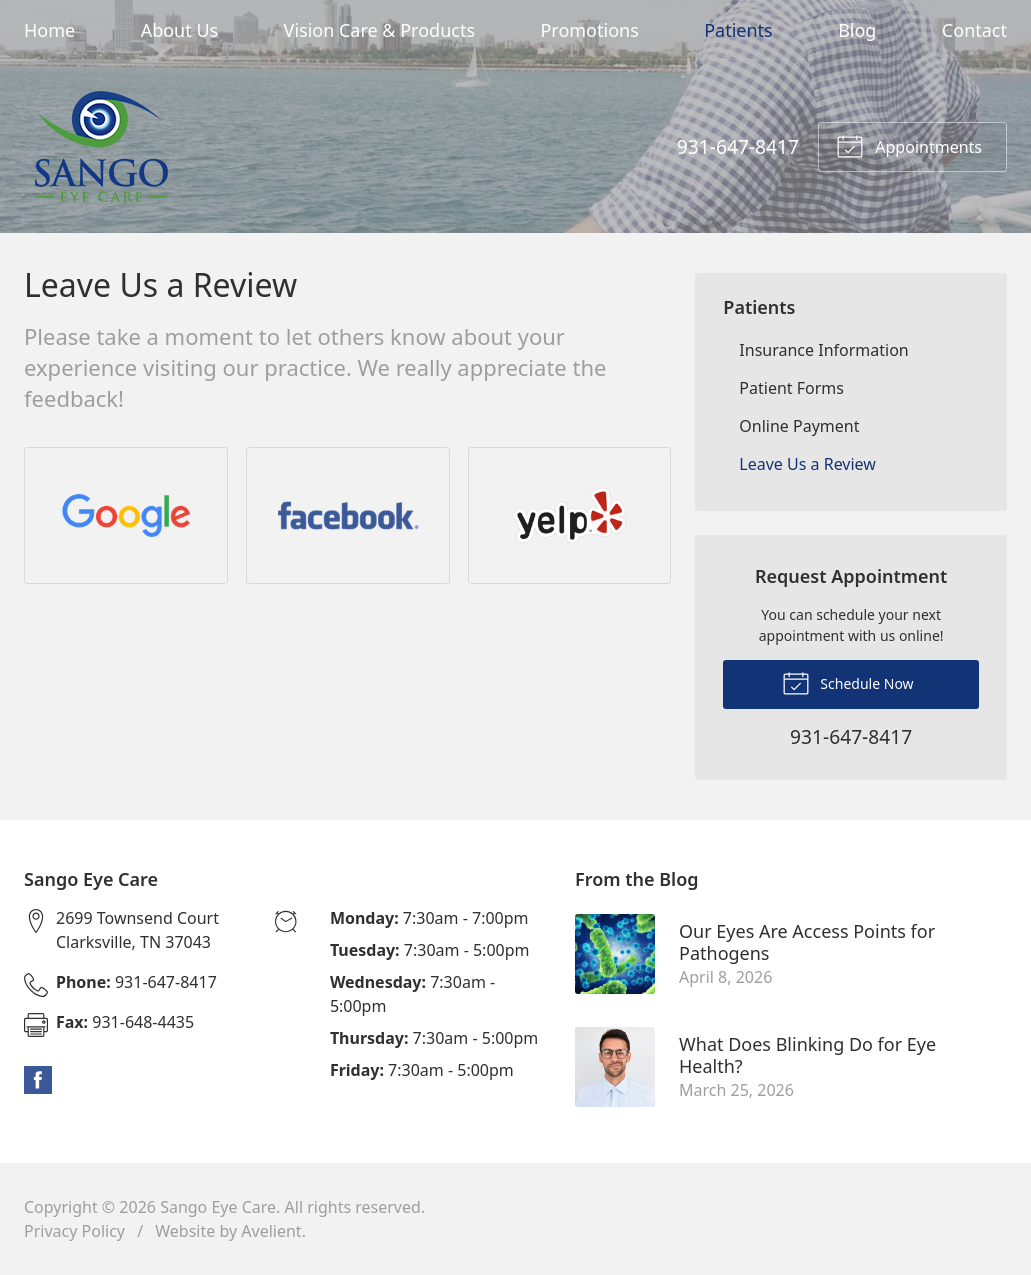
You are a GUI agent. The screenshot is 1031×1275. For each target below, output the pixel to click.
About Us (180, 30)
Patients (738, 30)
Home (49, 30)
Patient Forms (791, 388)
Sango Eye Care (218, 1207)
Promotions (589, 30)
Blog (857, 30)
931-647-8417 (738, 146)
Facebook (38, 1080)
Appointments (909, 145)
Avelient (271, 1231)
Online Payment (799, 426)
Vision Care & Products (379, 30)
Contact (974, 30)
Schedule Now (848, 682)
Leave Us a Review (807, 464)
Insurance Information (823, 350)
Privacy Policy (74, 1231)
